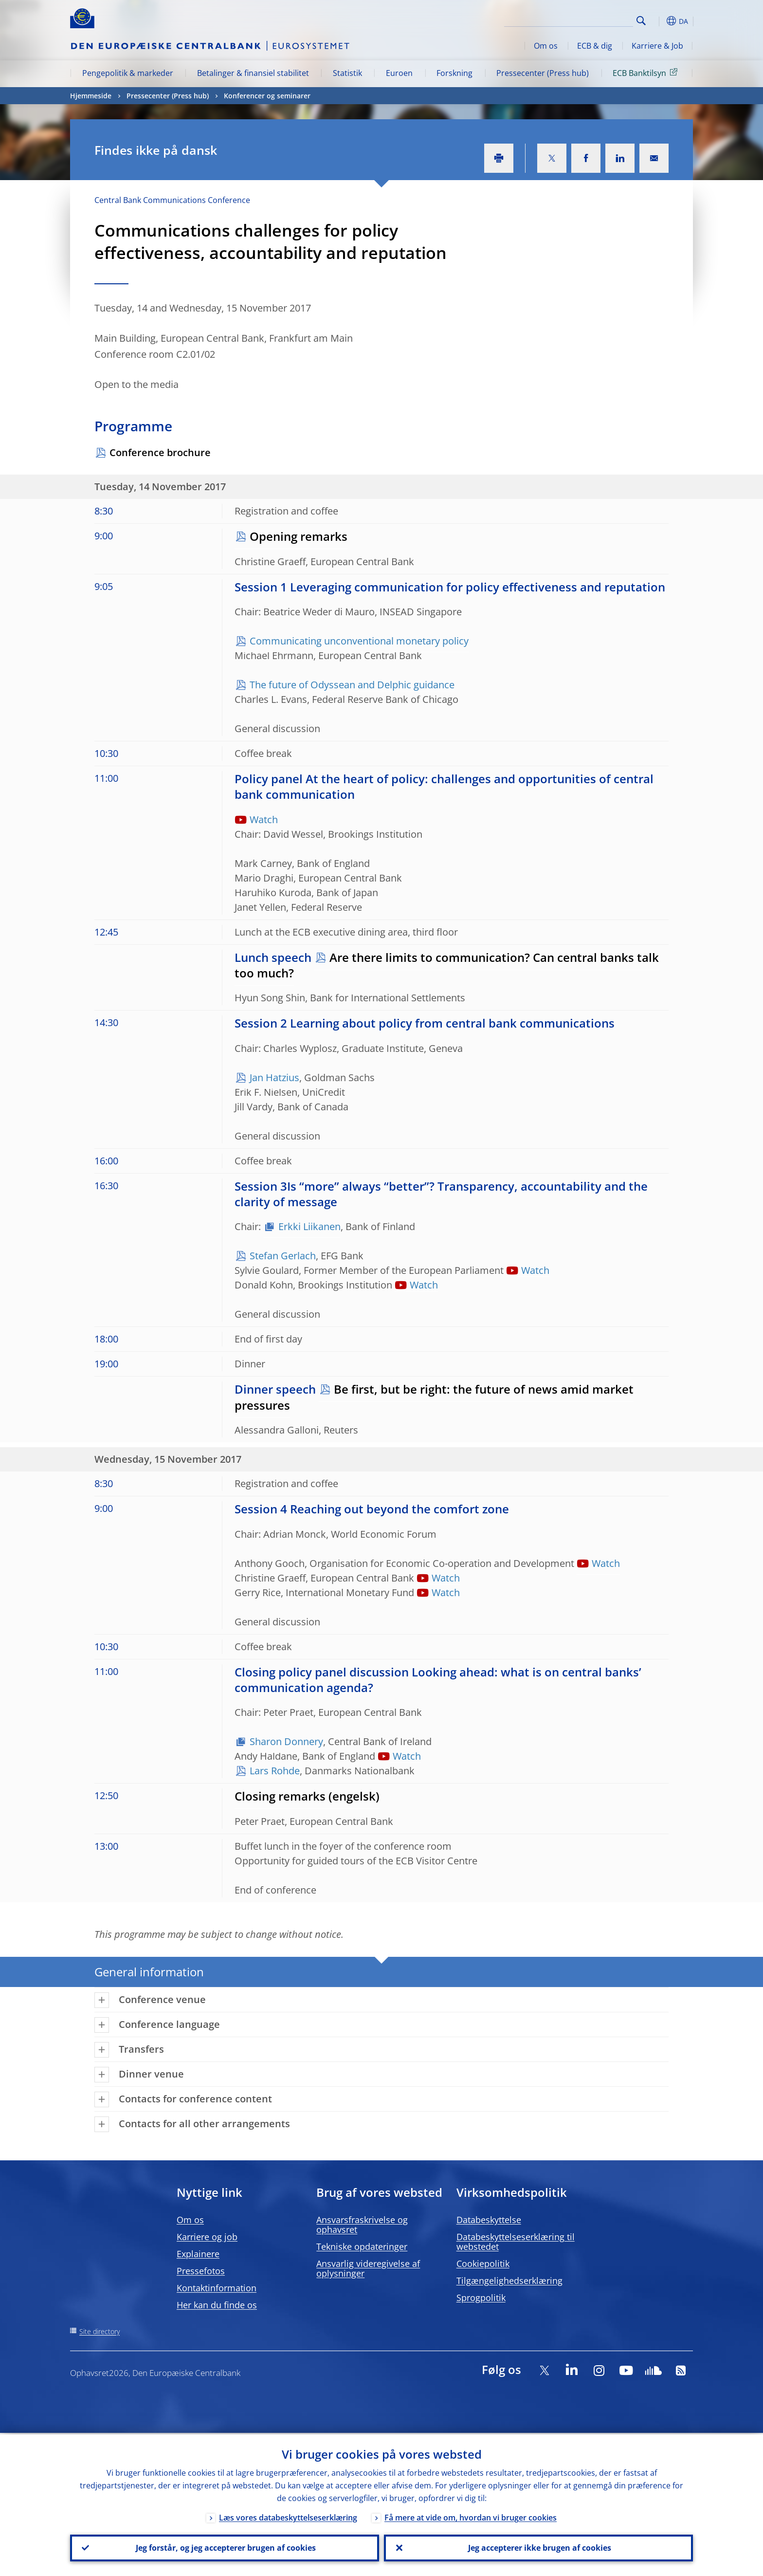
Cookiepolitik (482, 2263)
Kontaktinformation (216, 2288)
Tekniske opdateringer (361, 2246)
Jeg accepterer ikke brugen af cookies (538, 2547)
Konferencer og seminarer (267, 95)
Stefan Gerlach (283, 1255)
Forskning (454, 73)
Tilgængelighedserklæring (509, 2280)
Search (641, 20)
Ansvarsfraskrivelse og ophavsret (362, 2224)
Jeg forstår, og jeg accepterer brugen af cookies (225, 2547)
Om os (546, 45)
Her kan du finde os (217, 2305)
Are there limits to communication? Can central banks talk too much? (447, 965)
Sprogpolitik (481, 2297)
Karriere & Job (657, 45)
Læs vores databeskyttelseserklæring (288, 2516)
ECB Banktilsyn (647, 72)
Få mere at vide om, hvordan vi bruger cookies (470, 2516)
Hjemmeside (90, 95)
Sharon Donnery (286, 1741)
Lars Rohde (275, 1770)
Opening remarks (298, 536)
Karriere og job (207, 2237)
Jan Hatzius (274, 1077)
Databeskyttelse (488, 2220)
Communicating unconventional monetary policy (359, 640)
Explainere (198, 2254)
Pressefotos (201, 2271)
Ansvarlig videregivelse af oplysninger (368, 2268)
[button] (659, 21)
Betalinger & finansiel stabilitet (253, 73)
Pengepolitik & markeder (127, 73)
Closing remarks (280, 1796)
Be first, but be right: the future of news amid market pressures (434, 1397)
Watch (264, 819)
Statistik (347, 73)
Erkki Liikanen (309, 1226)
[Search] (584, 19)
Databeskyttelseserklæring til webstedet (515, 2241)
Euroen (399, 73)
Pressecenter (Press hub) (542, 73)
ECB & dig (594, 45)
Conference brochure (160, 452)
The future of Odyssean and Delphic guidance (352, 684)
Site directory (99, 2331)
